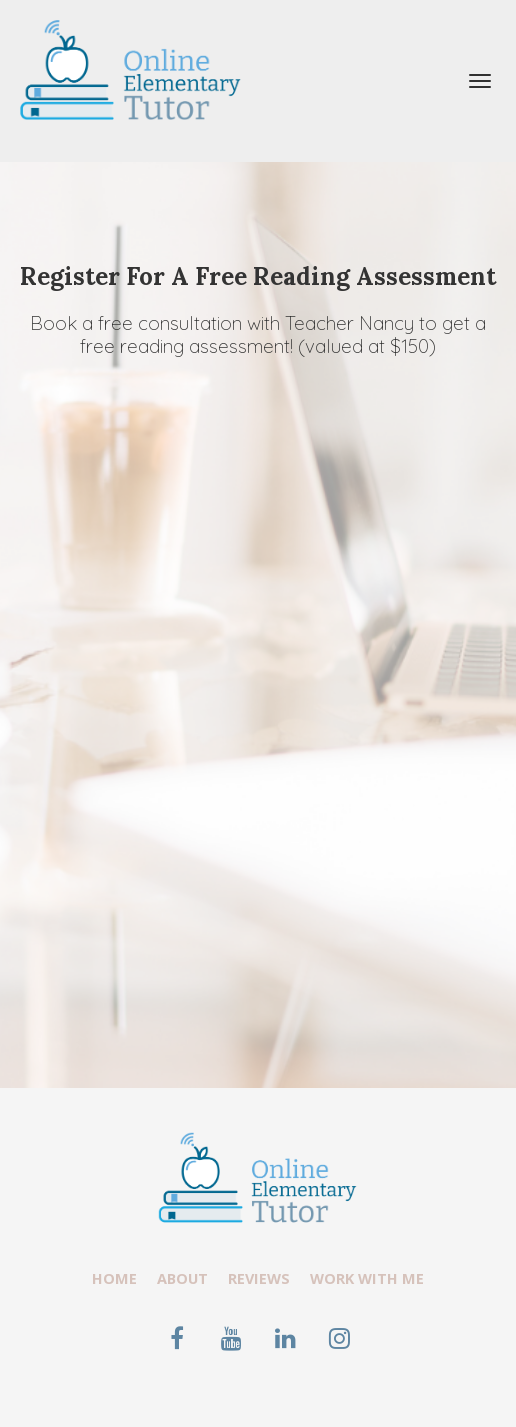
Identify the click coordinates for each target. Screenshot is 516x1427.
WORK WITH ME (367, 1278)
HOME (114, 1278)
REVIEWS (259, 1278)
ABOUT (182, 1278)
